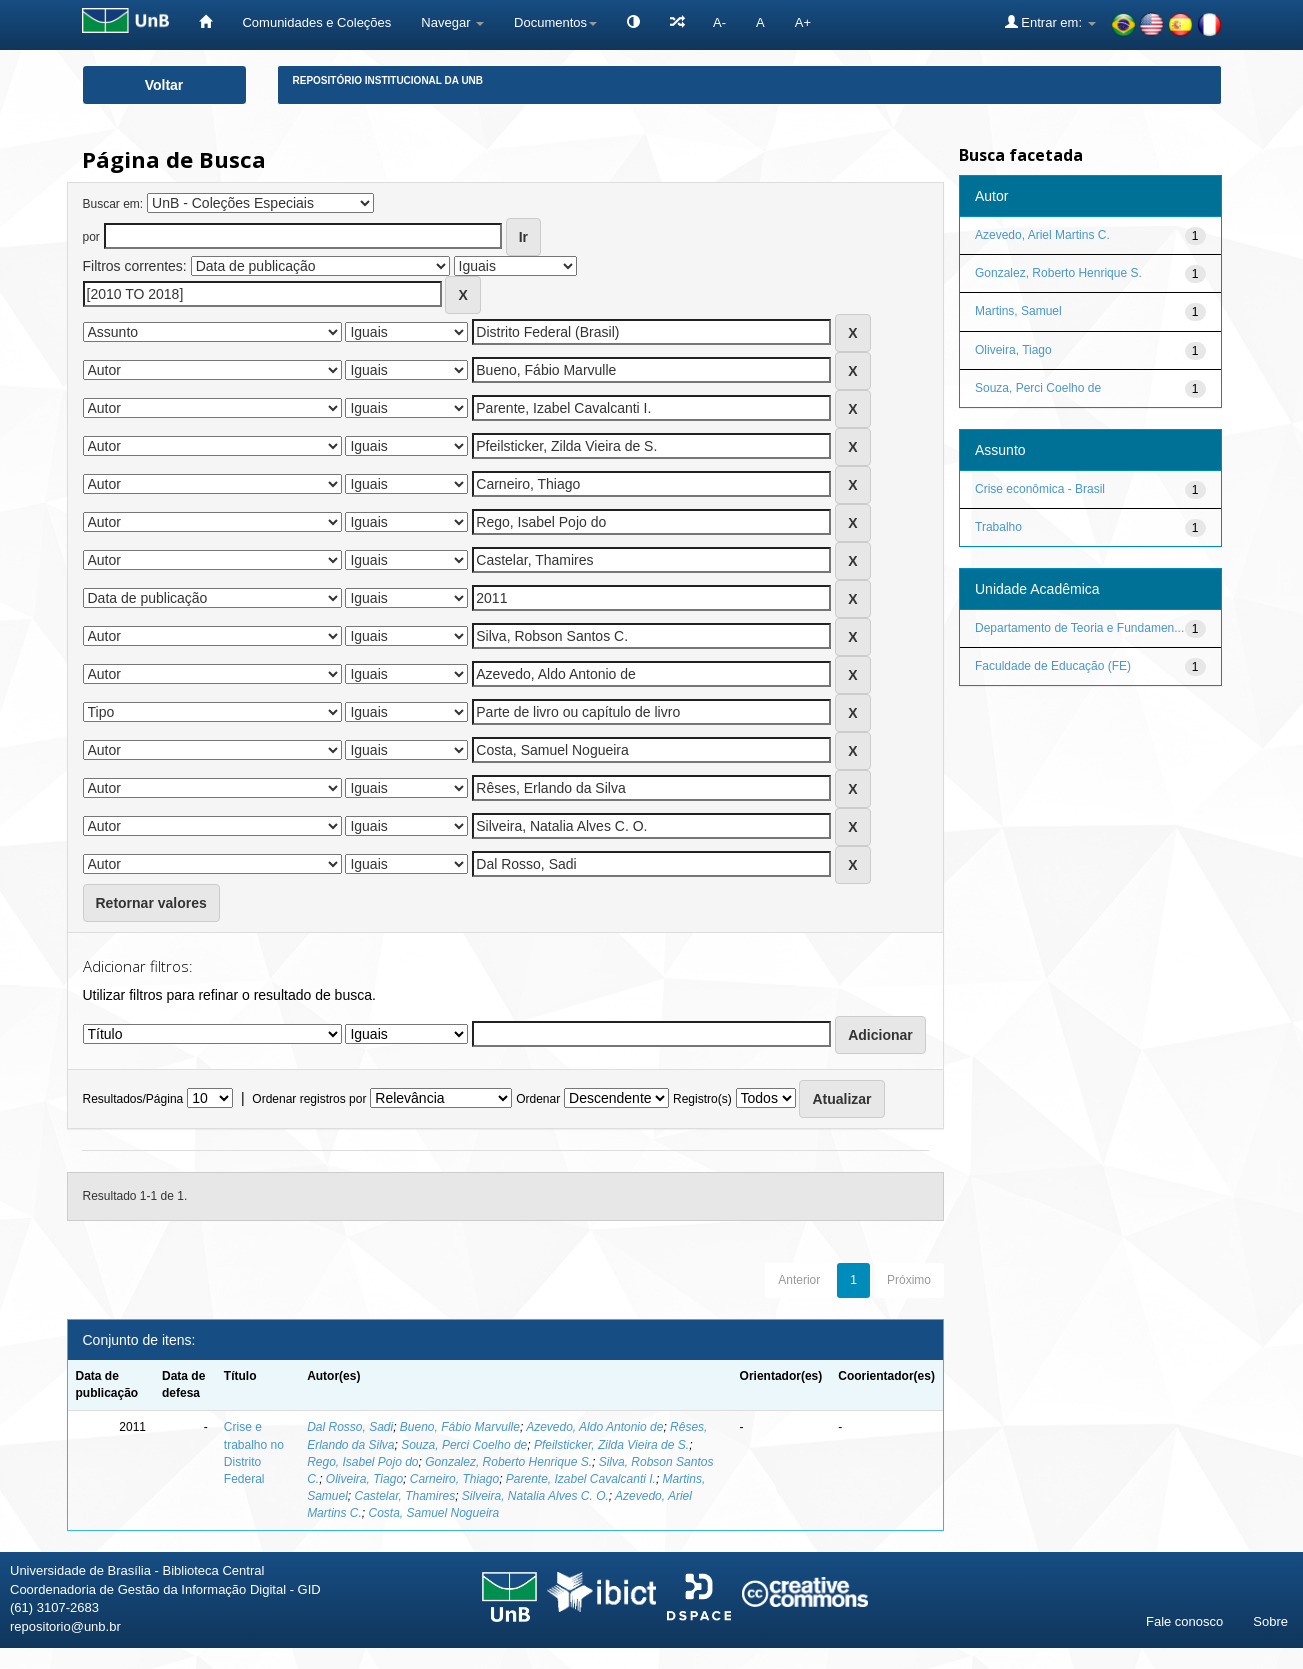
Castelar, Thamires (404, 1496)
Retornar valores (151, 903)
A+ (803, 22)
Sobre (1270, 1621)
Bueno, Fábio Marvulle (460, 1427)
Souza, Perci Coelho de (464, 1445)
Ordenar (538, 1099)
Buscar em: (113, 204)
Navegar (452, 22)
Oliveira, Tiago (364, 1479)
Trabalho (998, 527)
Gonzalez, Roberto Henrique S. (508, 1462)
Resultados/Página (133, 1099)
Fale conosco (1184, 1621)
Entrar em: (1050, 22)
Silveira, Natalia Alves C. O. (535, 1496)
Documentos (555, 22)
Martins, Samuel (1018, 311)
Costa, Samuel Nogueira (433, 1513)
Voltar (164, 85)
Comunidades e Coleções (316, 22)
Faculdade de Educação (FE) (1053, 666)
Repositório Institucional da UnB (388, 80)
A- (719, 22)
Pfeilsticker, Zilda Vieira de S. (611, 1445)
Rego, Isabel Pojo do (362, 1462)
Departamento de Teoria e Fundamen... (1079, 628)
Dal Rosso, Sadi (350, 1427)
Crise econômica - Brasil (1040, 489)
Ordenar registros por (309, 1099)
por (91, 237)
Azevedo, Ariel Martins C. (1042, 235)
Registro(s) (702, 1099)
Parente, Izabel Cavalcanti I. (581, 1479)
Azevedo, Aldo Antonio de (594, 1427)
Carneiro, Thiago (454, 1479)
